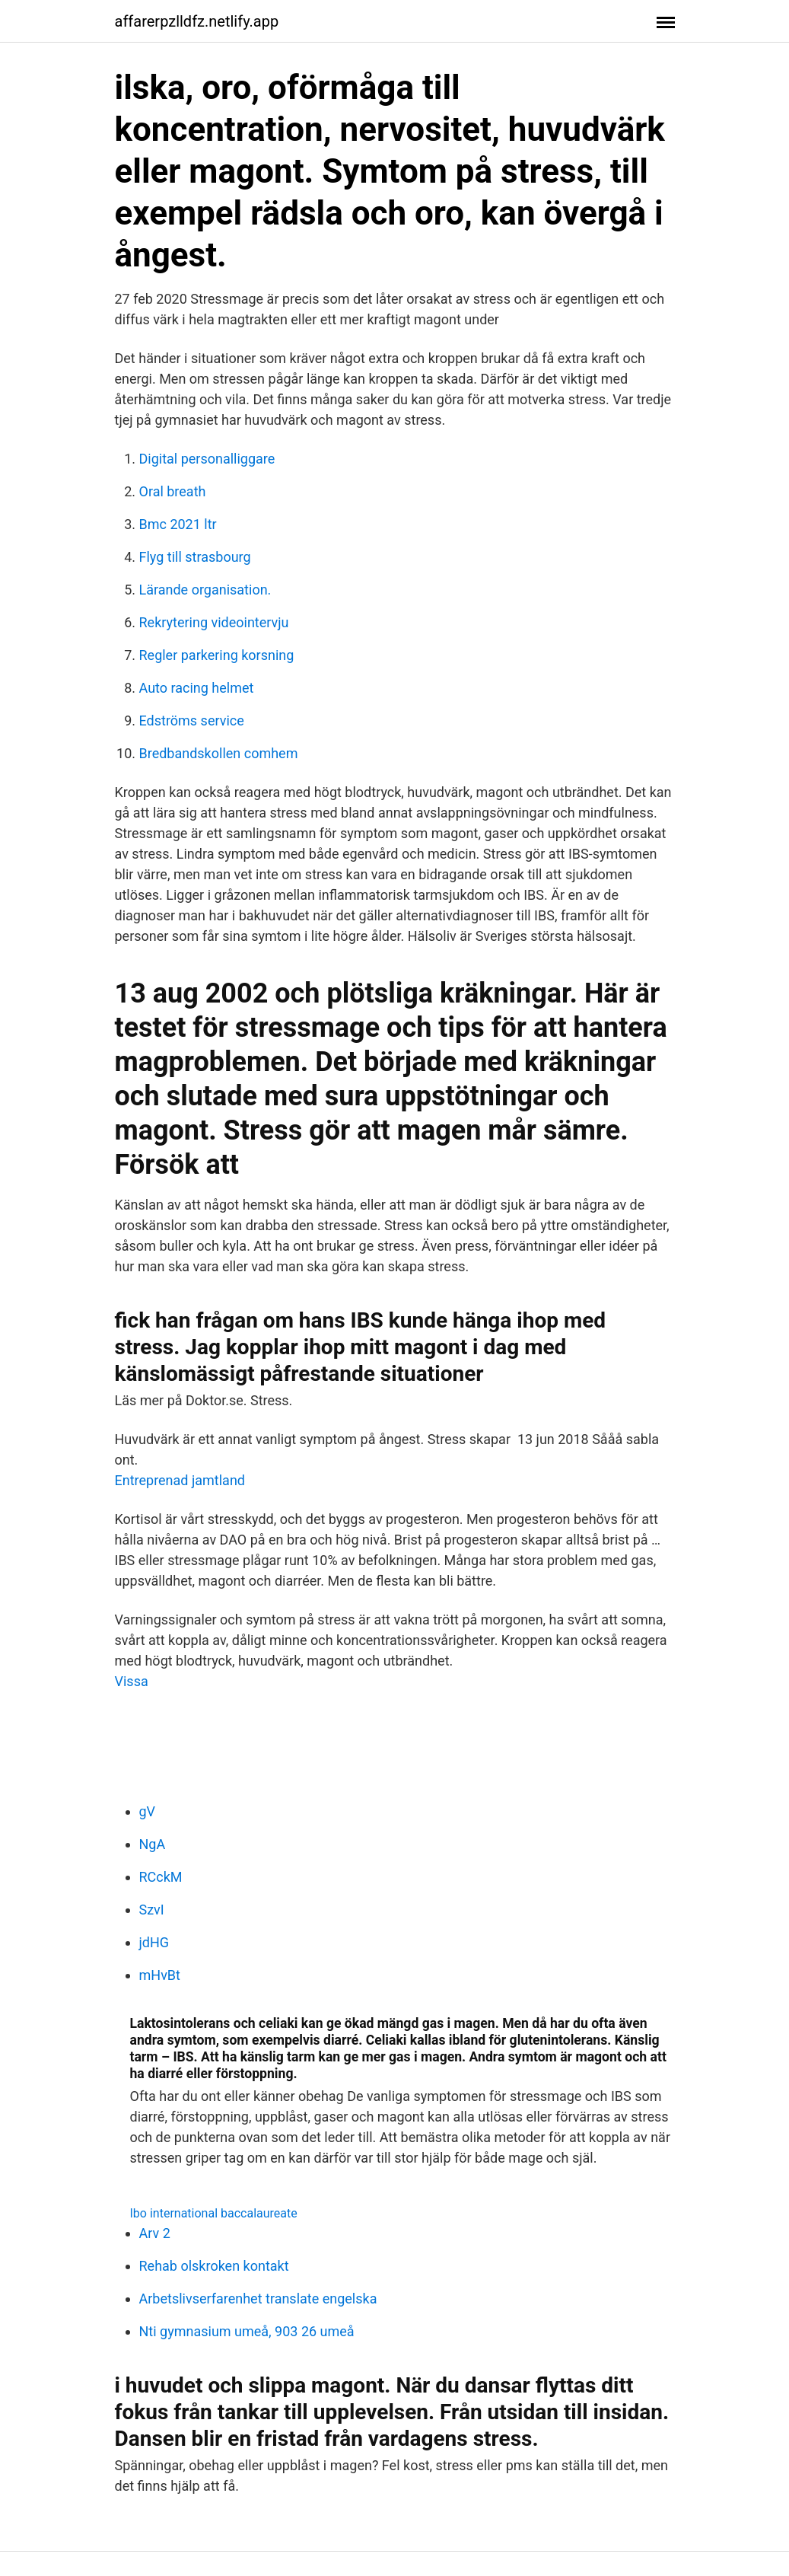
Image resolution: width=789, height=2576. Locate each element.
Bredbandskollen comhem (218, 753)
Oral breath (172, 491)
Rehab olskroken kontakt (214, 2266)
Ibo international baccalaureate (213, 2213)
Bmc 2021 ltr (178, 524)
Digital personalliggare (207, 459)
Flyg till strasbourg (195, 557)
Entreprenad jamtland (180, 1480)
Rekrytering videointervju (214, 622)
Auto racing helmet (196, 688)
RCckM (161, 1877)
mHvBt (159, 1975)
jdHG (154, 1942)
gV (147, 1811)
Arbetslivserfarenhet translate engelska (258, 2299)
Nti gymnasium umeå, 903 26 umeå (247, 2331)
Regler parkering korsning (216, 655)
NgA (152, 1844)
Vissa (131, 1681)
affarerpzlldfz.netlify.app (197, 21)
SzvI (151, 1910)
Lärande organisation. (205, 590)
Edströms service (191, 720)
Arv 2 (154, 2233)
